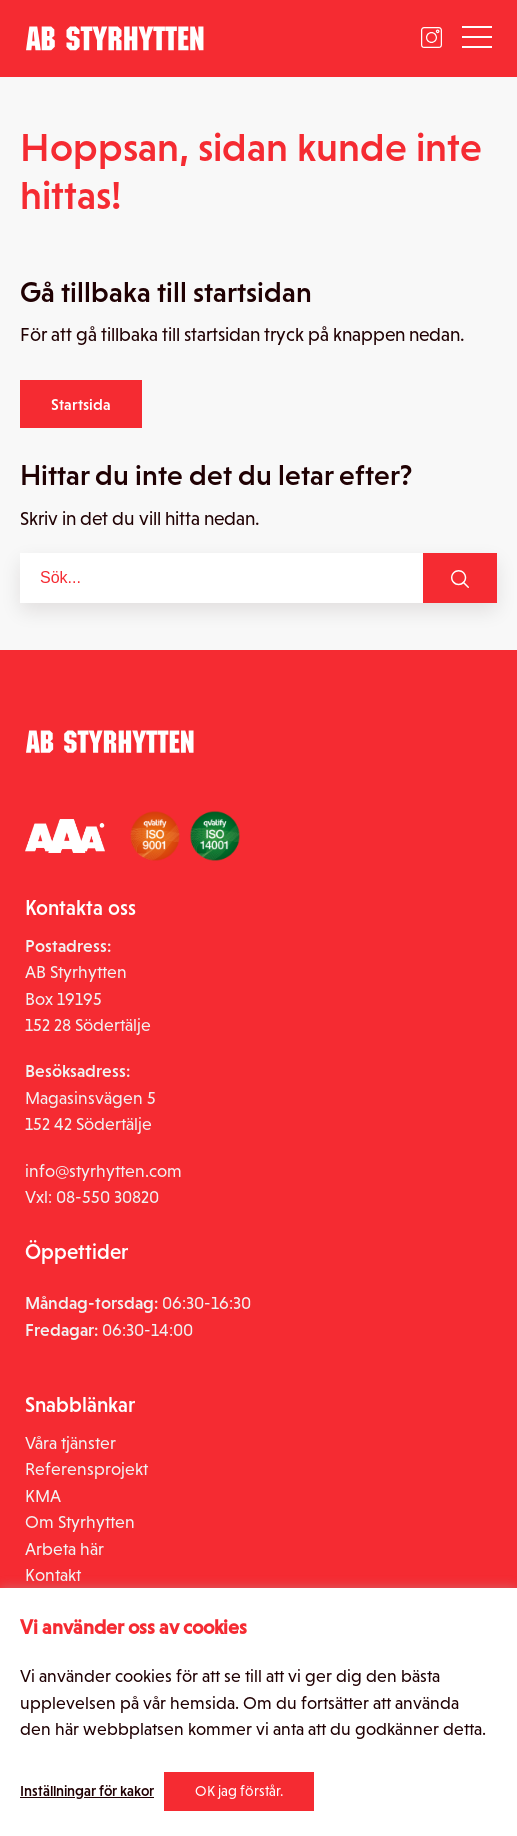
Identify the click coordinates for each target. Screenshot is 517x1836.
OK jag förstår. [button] (239, 1791)
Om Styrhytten (80, 1522)
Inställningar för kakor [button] (87, 1791)
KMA (43, 1496)
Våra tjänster (70, 1443)
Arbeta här (64, 1549)
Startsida (81, 404)
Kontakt (53, 1575)
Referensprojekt (86, 1469)
